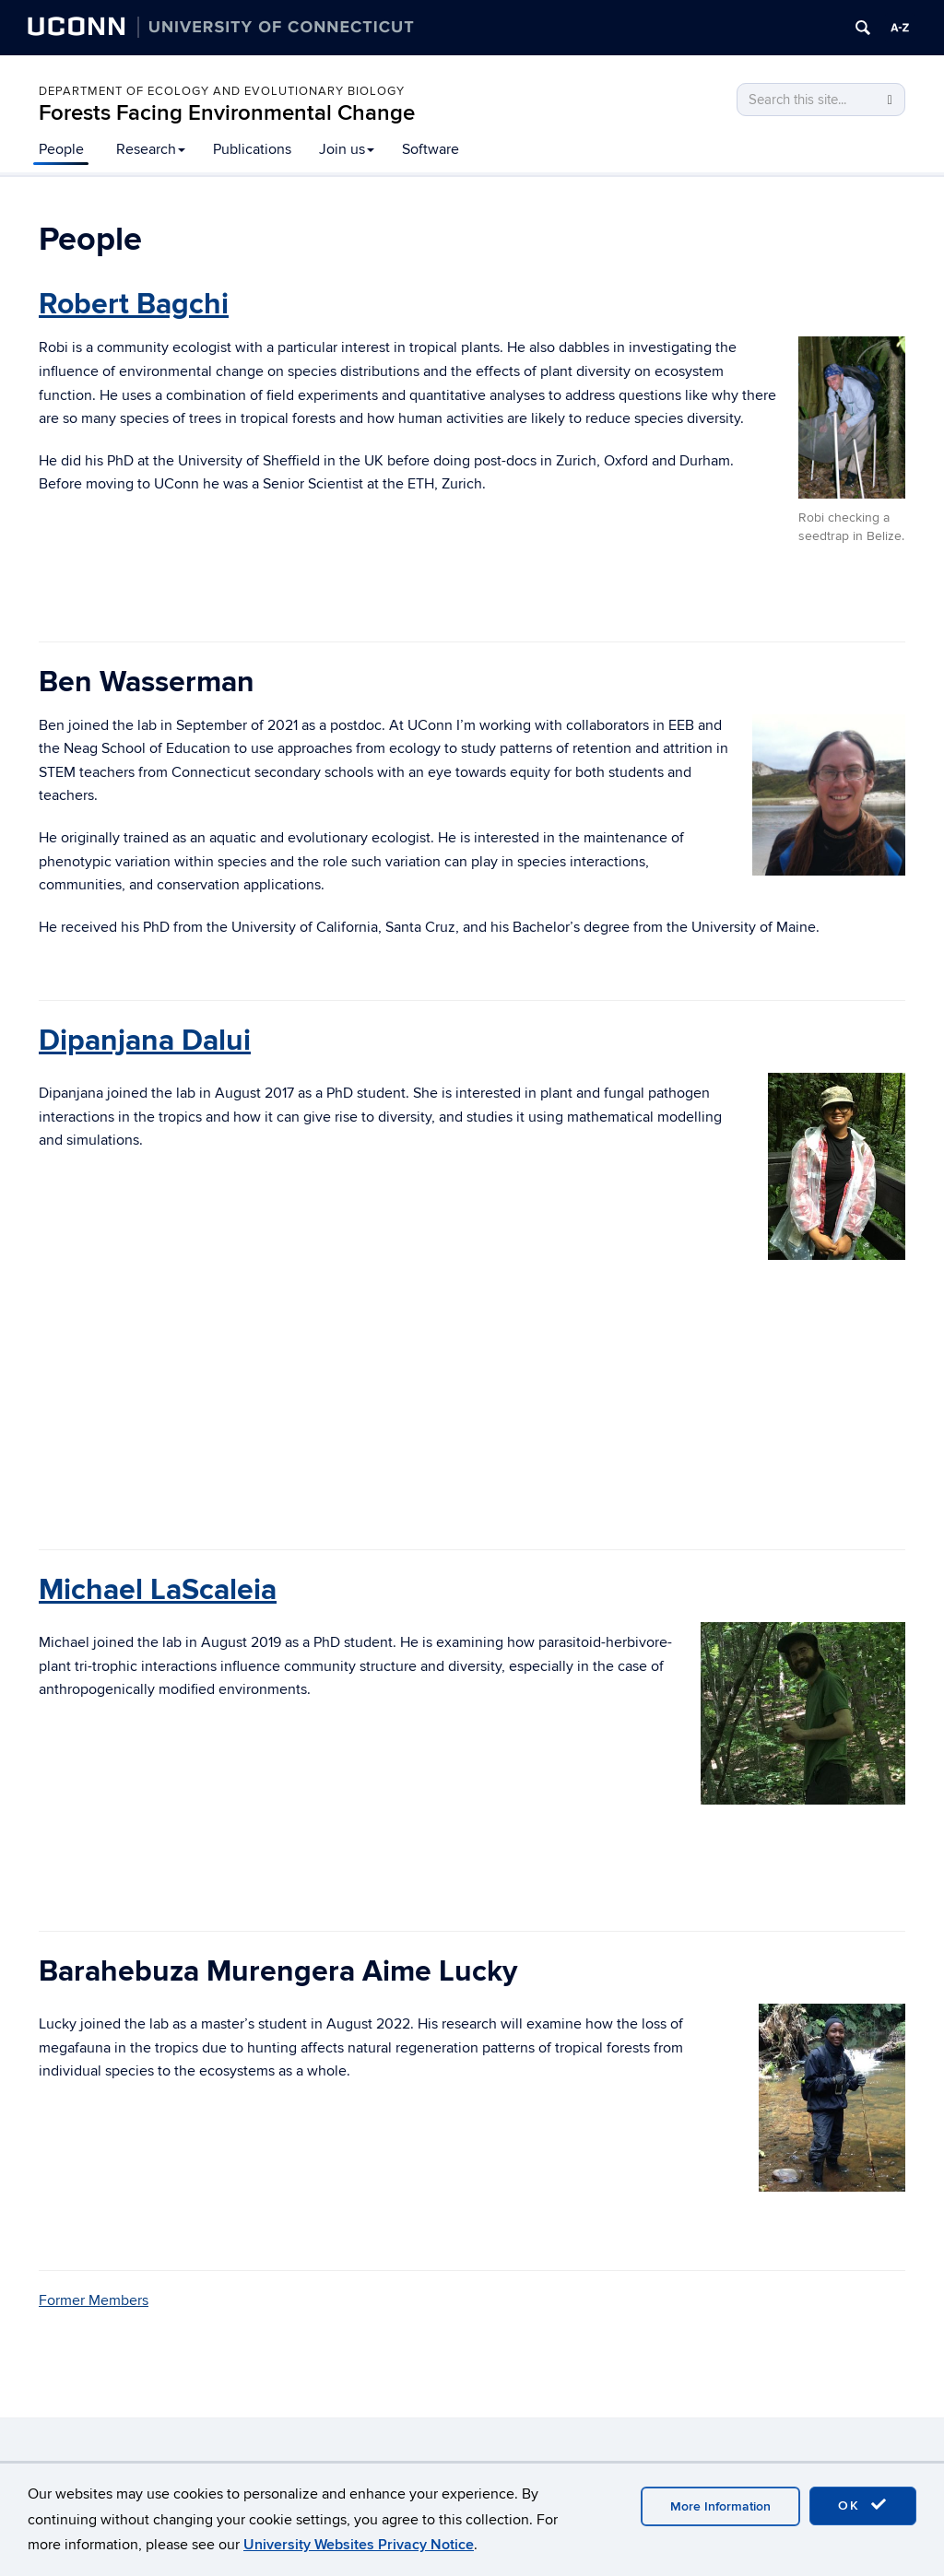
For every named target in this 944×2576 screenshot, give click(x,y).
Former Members (93, 2300)
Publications (252, 149)
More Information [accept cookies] (720, 2506)
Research (150, 149)
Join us (346, 149)
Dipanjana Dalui (145, 1041)
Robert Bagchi (134, 305)
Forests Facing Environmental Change (227, 113)
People (61, 149)
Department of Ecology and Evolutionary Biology (222, 91)
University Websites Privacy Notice (358, 2544)
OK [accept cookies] (863, 2505)
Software (430, 149)
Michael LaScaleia (158, 1590)
